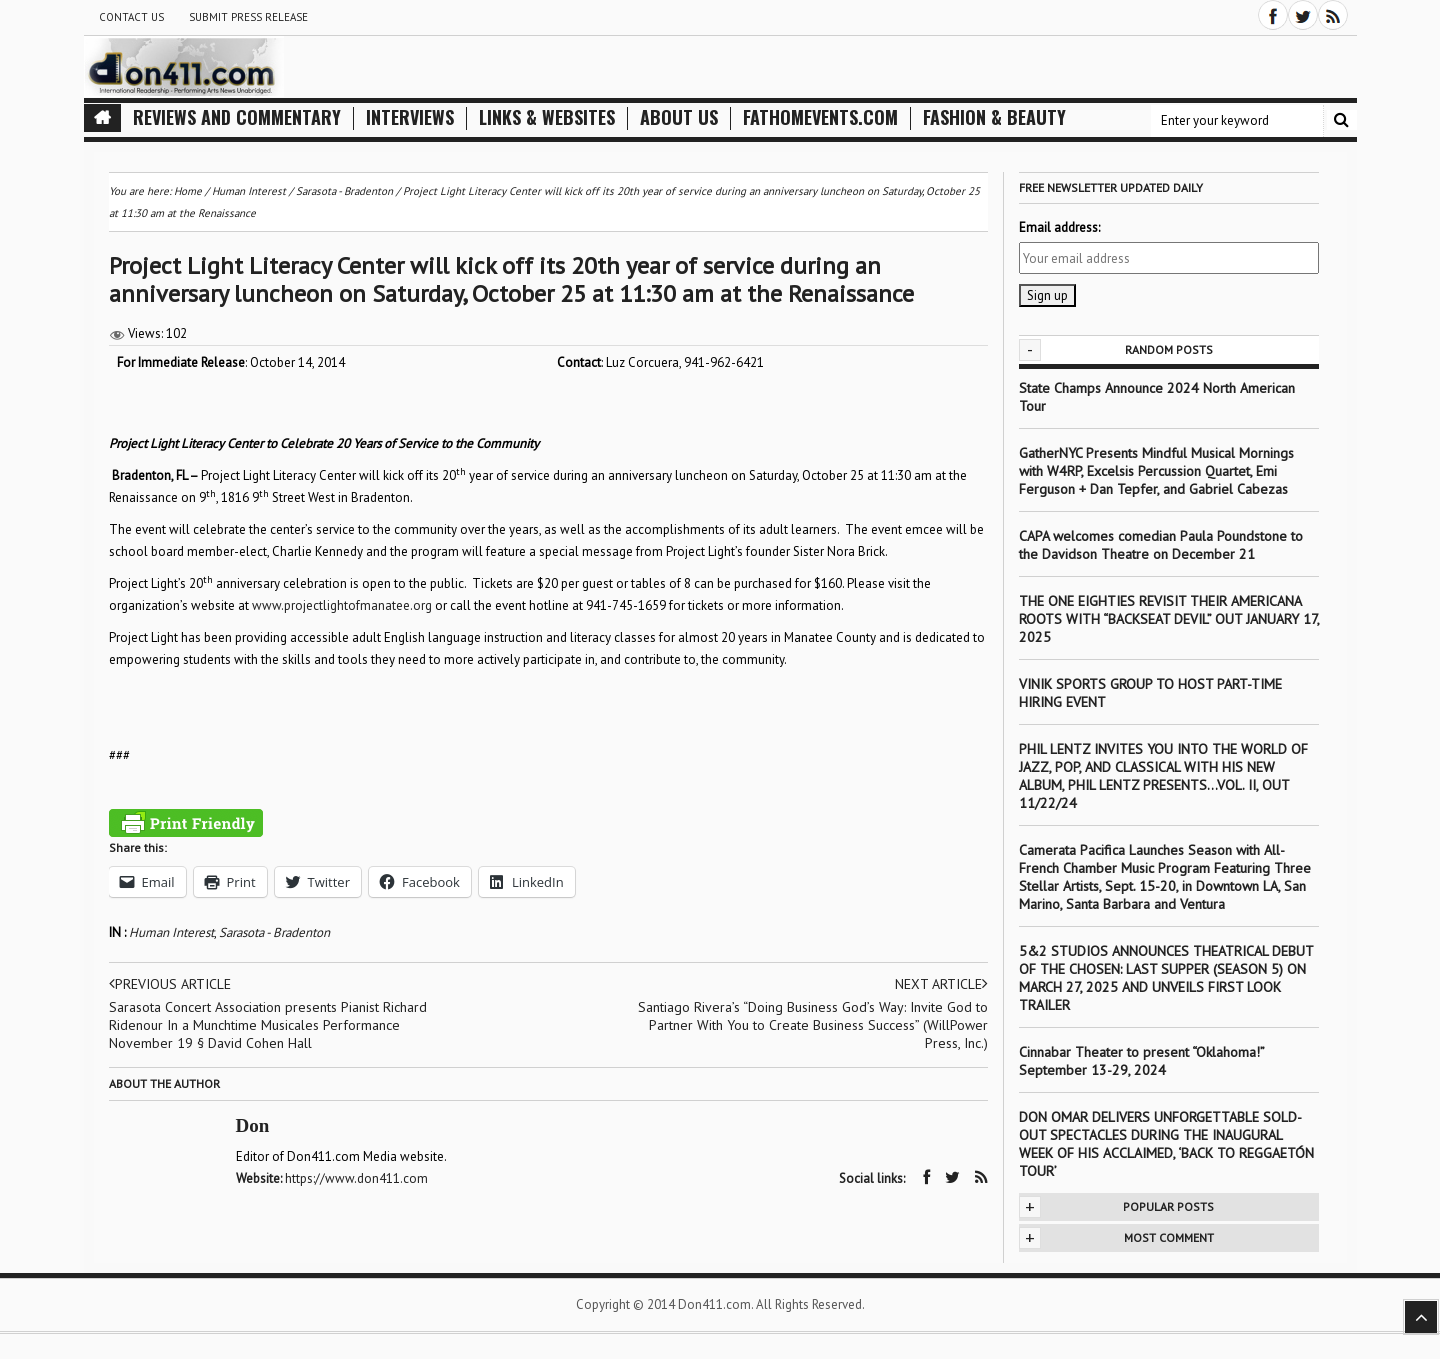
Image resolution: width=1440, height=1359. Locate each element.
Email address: (1059, 227)
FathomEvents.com (820, 117)
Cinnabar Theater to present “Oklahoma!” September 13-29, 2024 (1141, 1061)
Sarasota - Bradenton (274, 932)
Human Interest (171, 932)
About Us (679, 117)
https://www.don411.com (356, 1178)
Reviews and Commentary (237, 117)
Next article (941, 984)
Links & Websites (547, 117)
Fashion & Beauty (994, 117)
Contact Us (131, 17)
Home (188, 191)
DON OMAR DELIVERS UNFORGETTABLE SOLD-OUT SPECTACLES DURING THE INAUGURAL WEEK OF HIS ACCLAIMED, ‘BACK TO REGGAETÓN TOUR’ (1166, 1144)
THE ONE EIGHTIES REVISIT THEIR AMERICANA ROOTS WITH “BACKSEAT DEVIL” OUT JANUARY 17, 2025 (1169, 619)
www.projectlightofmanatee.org (342, 605)
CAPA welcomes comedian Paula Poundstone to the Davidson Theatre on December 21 (1161, 545)
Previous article (170, 984)
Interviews (410, 117)
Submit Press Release (248, 17)
